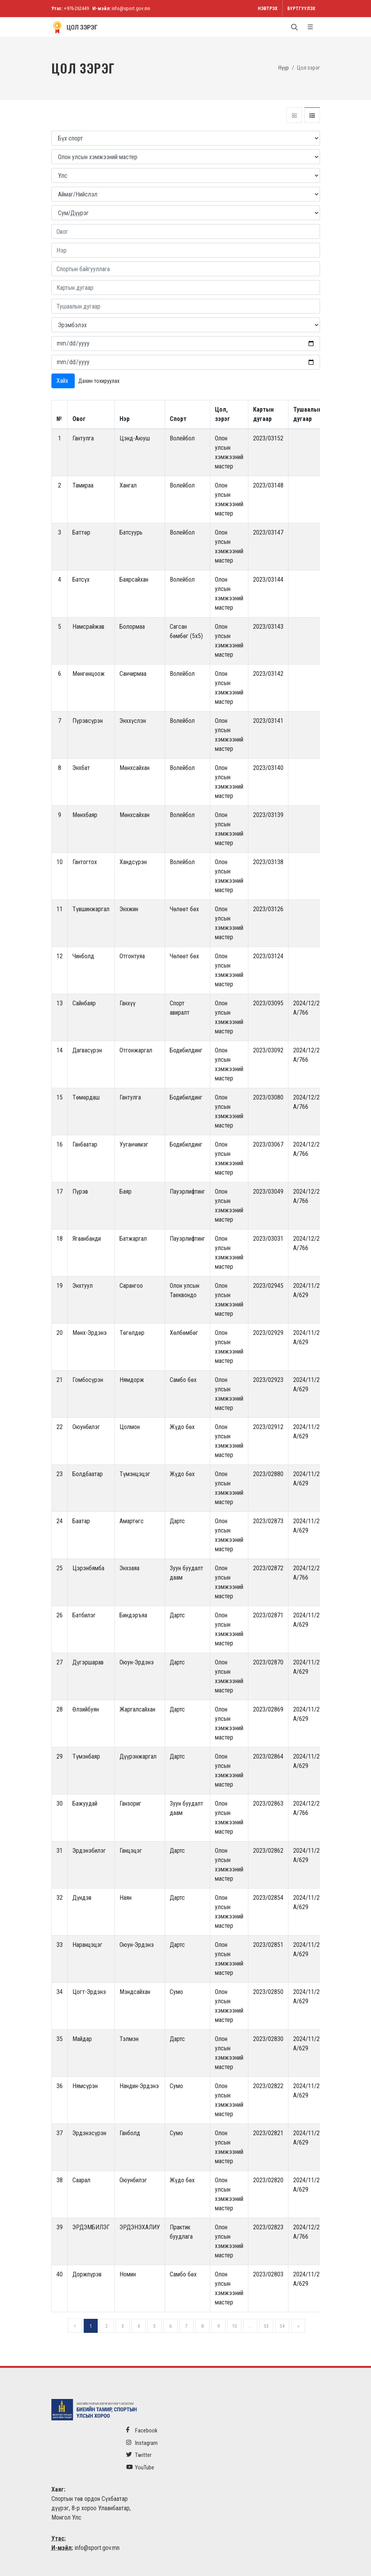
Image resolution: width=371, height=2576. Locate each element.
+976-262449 (76, 8)
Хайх (63, 380)
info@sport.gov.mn (131, 8)
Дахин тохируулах (99, 381)
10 (234, 2326)
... (250, 2326)
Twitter (138, 2454)
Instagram (142, 2442)
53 (266, 2326)
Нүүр (283, 68)
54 (282, 2326)
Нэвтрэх (268, 8)
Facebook (142, 2430)
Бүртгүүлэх (301, 8)
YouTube (140, 2467)
